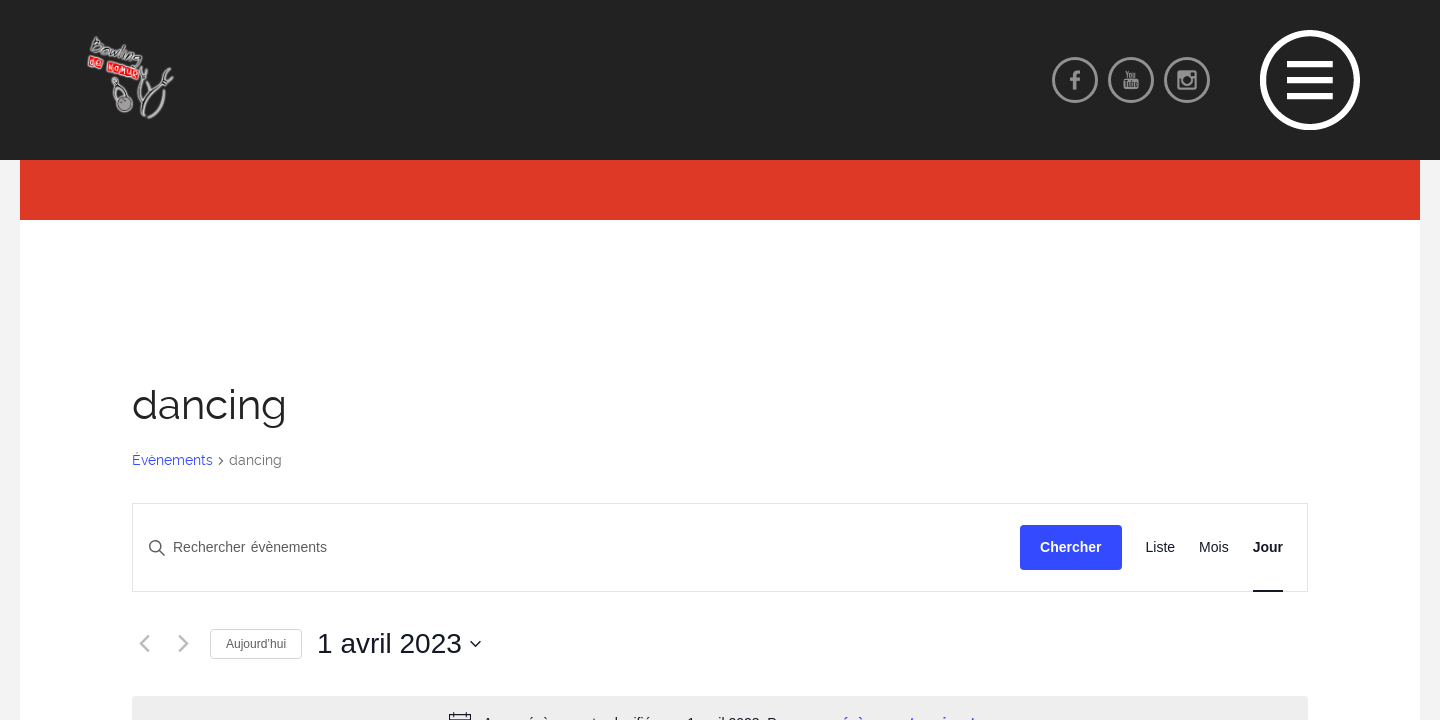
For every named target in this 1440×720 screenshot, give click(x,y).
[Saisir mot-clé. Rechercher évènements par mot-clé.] (576, 547)
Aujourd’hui (256, 644)
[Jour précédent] (144, 644)
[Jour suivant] (183, 644)
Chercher (1070, 547)
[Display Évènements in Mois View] (1214, 547)
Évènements (172, 460)
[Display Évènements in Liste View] (1161, 547)
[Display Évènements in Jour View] (1268, 547)
